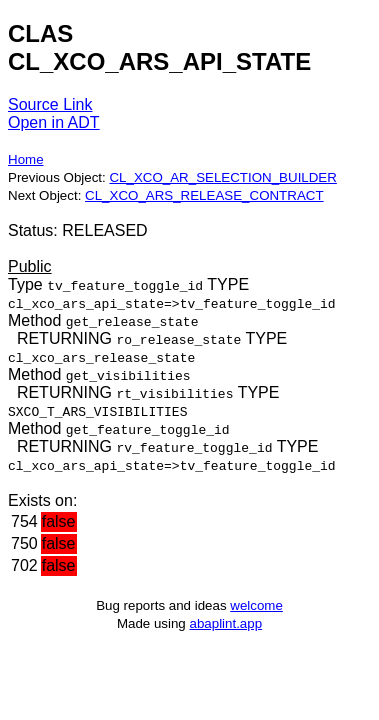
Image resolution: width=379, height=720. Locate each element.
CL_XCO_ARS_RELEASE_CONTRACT (204, 195)
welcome (256, 605)
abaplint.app (225, 623)
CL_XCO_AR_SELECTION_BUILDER (222, 177)
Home (26, 159)
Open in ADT (54, 122)
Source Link (50, 104)
